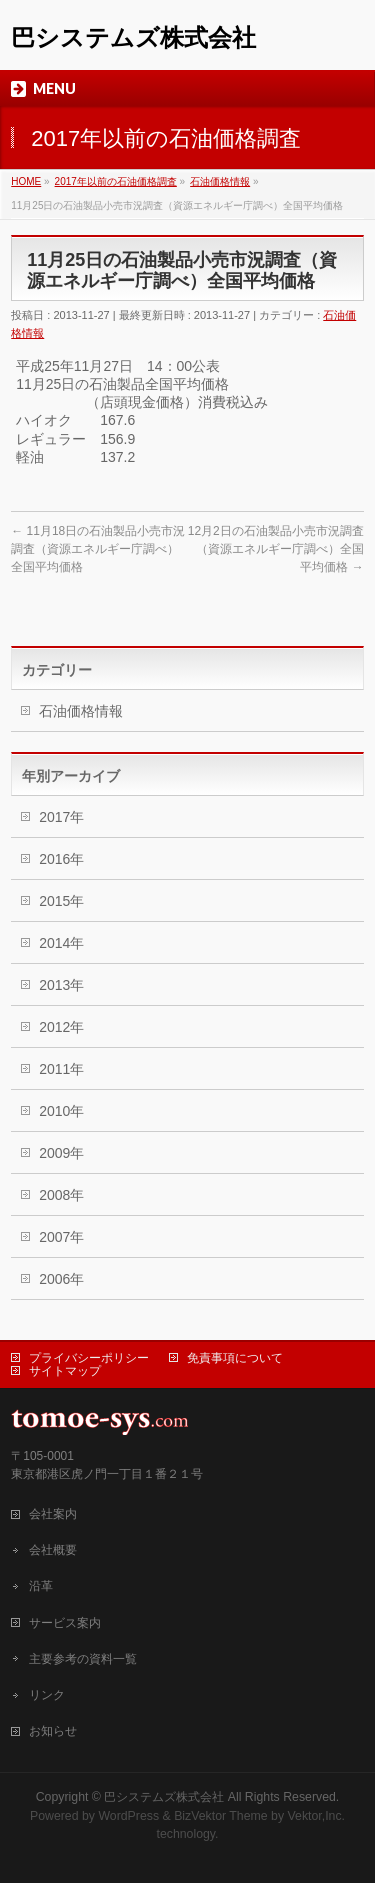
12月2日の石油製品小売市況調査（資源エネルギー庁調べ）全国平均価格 (276, 549)
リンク (47, 1695)
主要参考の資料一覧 (83, 1659)
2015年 (61, 901)
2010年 (61, 1111)
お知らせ (53, 1731)
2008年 (61, 1195)
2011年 (61, 1069)
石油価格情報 (81, 711)
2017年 (61, 817)
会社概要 (53, 1550)
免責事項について (235, 1358)
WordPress (128, 1816)
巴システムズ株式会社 (133, 37)
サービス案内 (65, 1623)
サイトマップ (65, 1371)
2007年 (61, 1237)
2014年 (61, 943)
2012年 (61, 1027)
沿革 (41, 1586)
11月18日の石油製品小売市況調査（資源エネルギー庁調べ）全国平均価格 (98, 549)
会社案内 (53, 1514)
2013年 (61, 985)
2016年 (61, 859)
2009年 (61, 1153)
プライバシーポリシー (89, 1358)
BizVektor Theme (221, 1816)
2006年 (61, 1279)
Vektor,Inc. (317, 1816)
